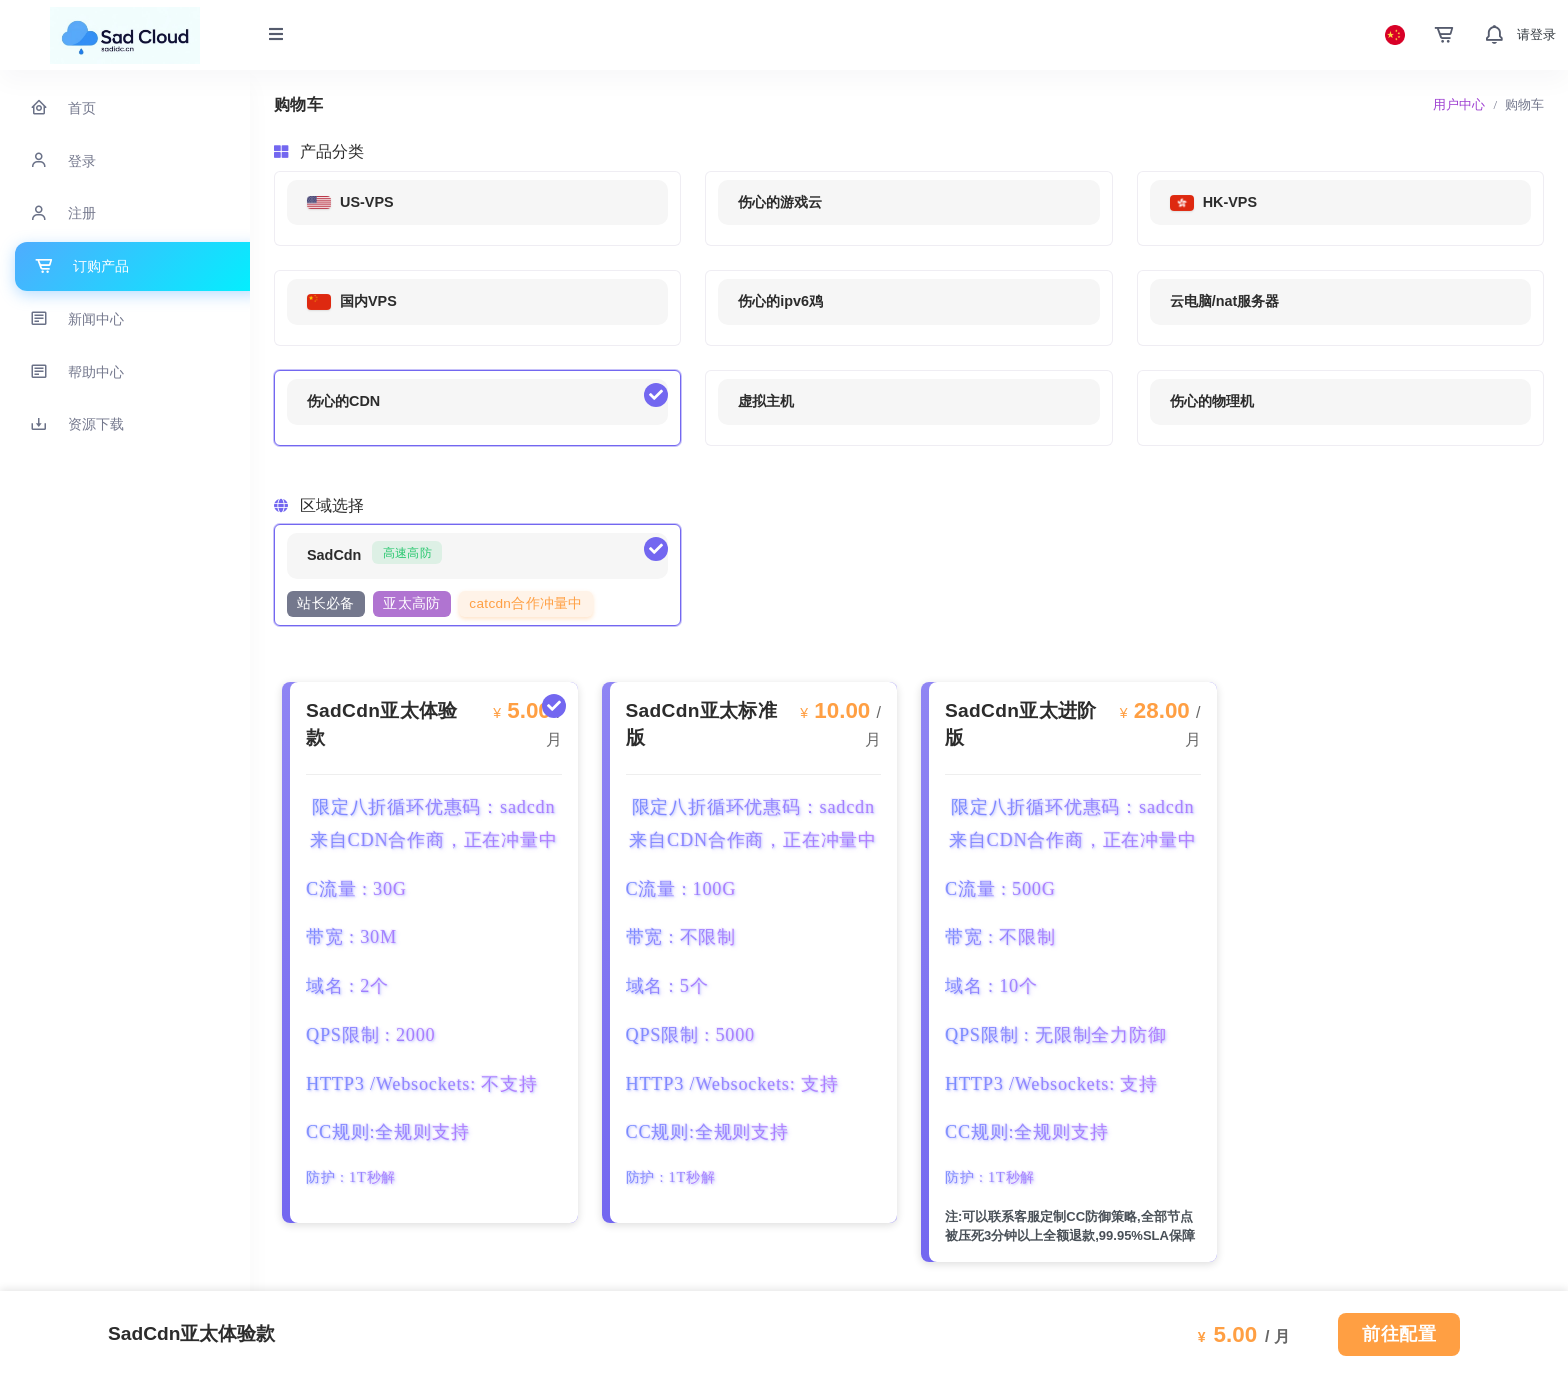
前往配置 (1399, 1334)
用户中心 (1459, 104)
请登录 (1536, 34)
